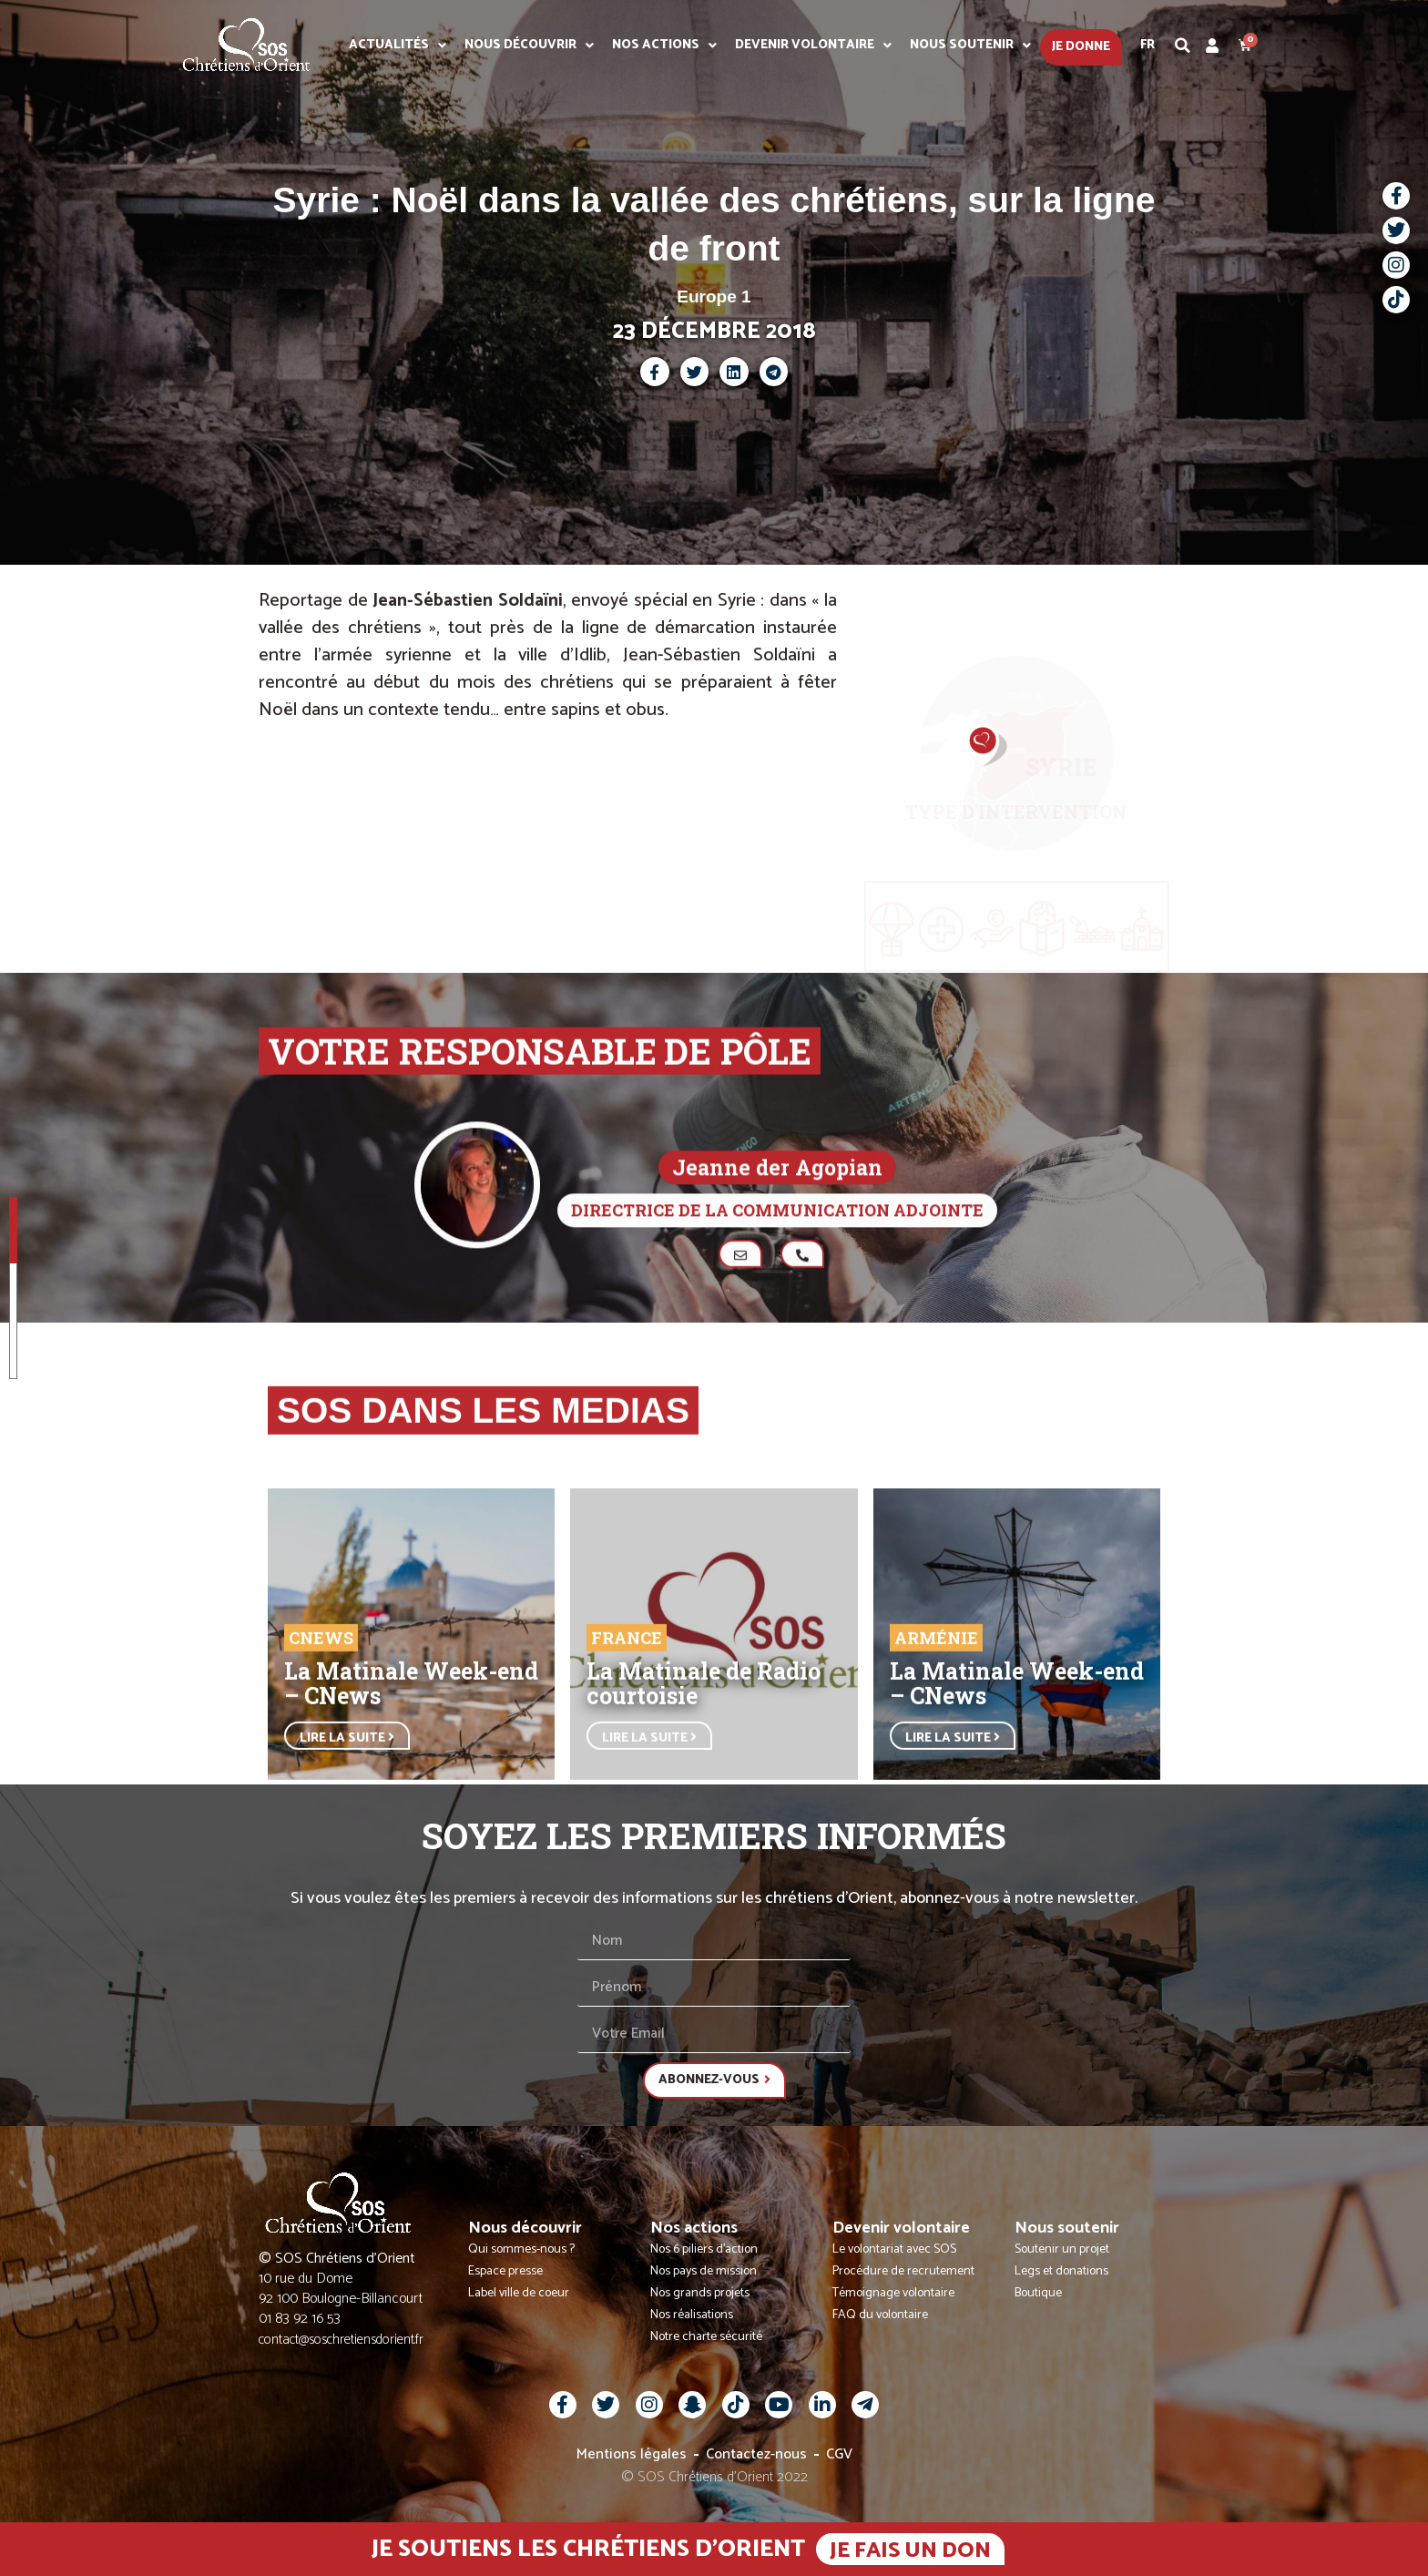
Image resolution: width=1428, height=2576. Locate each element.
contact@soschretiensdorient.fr (341, 2339)
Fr (1147, 45)
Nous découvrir (529, 45)
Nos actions (664, 45)
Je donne (1081, 46)
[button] (1183, 45)
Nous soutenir (970, 45)
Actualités (397, 45)
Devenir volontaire (813, 45)
